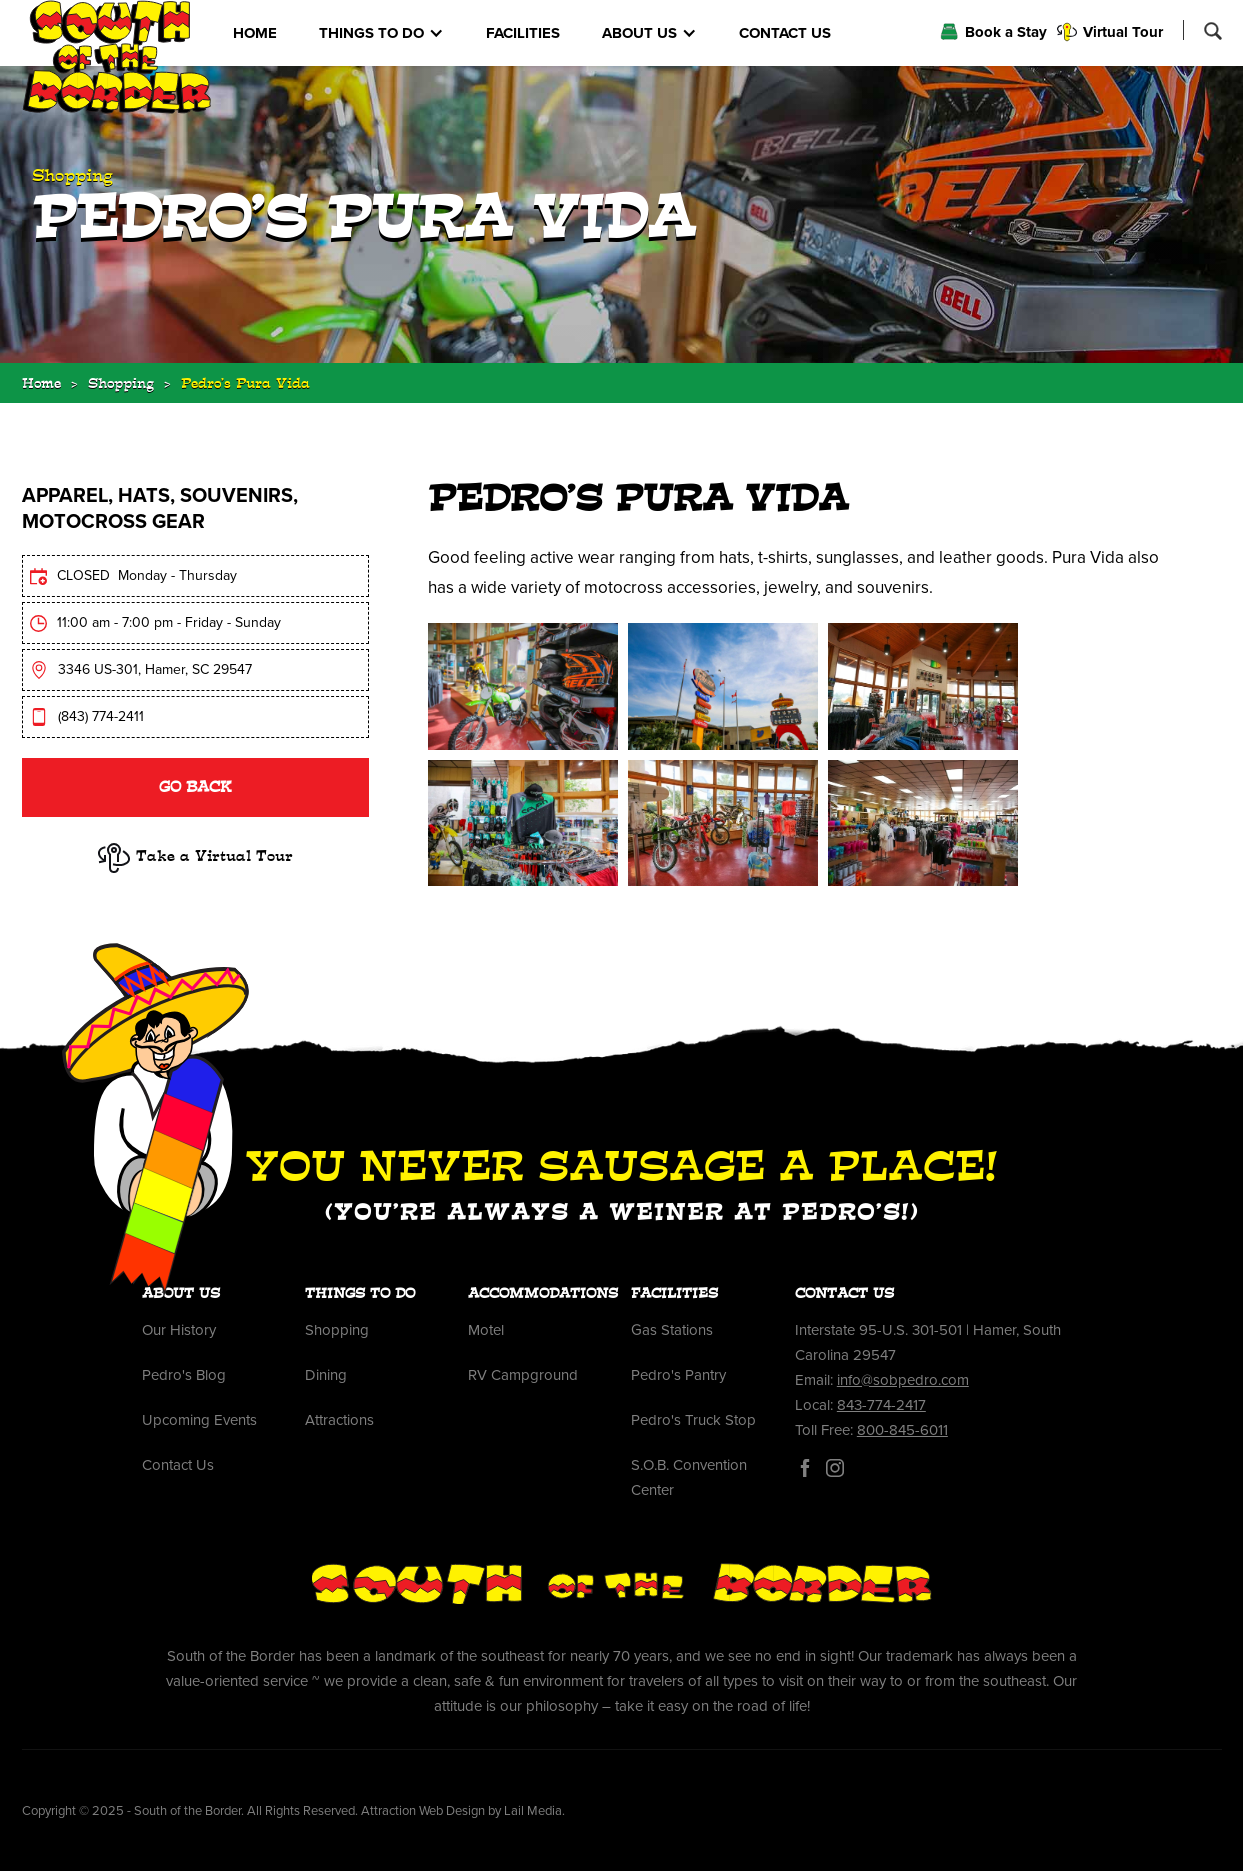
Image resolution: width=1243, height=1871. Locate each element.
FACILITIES (523, 33)
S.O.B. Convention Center (689, 1477)
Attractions (339, 1420)
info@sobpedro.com (903, 1380)
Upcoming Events (199, 1420)
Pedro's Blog (184, 1375)
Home (41, 385)
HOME (255, 33)
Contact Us (178, 1465)
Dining (326, 1375)
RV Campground (523, 1375)
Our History (179, 1330)
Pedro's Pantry (678, 1375)
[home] (117, 57)
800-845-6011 (902, 1430)
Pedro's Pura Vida (245, 385)
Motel (486, 1330)
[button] (381, 33)
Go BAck (195, 788)
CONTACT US (785, 33)
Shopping (121, 385)
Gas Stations (672, 1330)
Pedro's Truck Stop (693, 1420)
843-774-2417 (881, 1405)
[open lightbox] (523, 686)
